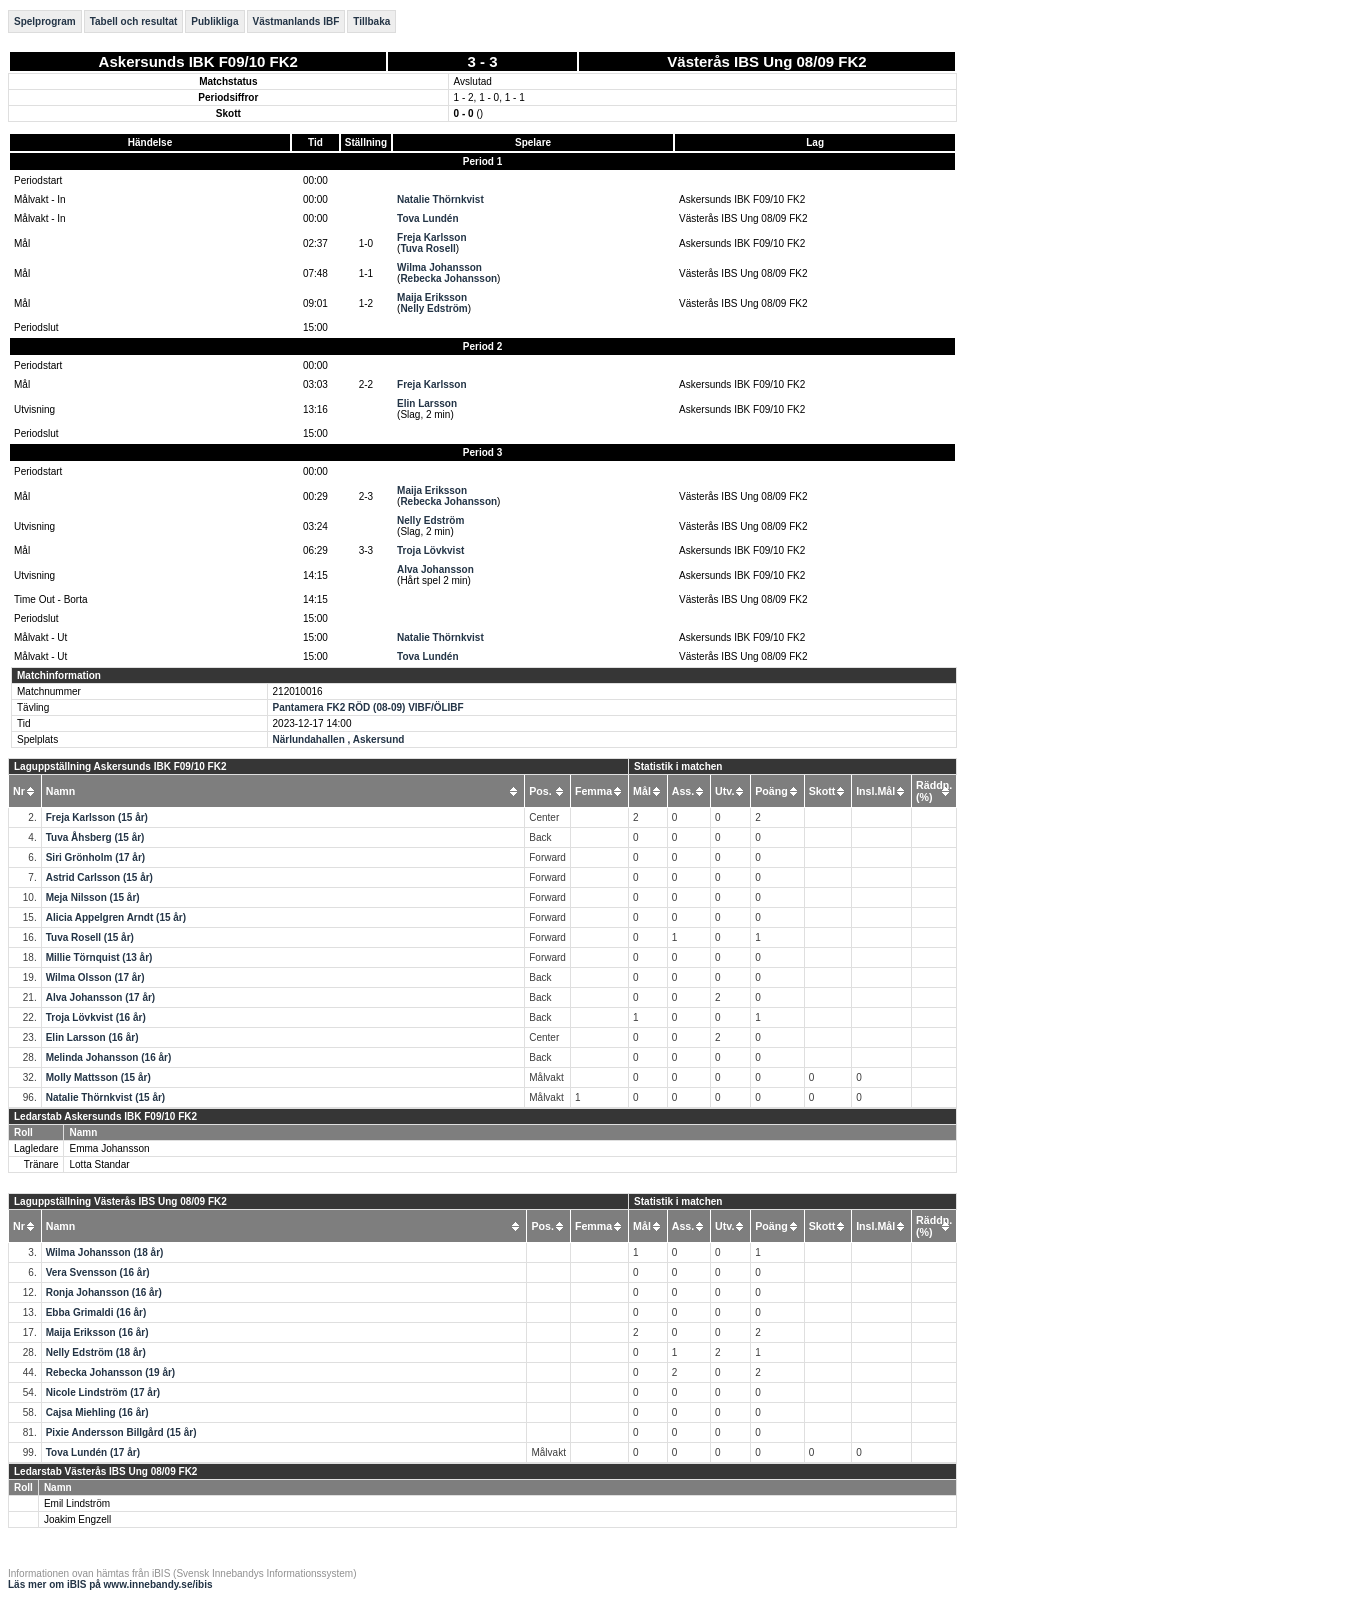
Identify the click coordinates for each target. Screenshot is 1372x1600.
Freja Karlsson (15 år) (97, 817)
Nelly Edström (433, 308)
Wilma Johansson (439, 267)
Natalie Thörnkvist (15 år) (105, 1097)
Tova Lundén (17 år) (93, 1452)
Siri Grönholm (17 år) (95, 857)
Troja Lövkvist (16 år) (96, 1017)
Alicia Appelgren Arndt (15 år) (116, 917)
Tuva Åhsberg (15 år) (95, 837)
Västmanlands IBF (296, 21)
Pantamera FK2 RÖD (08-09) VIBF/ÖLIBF (368, 707)
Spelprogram (45, 21)
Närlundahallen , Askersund (339, 739)
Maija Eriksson (432, 297)
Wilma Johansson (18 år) (105, 1252)
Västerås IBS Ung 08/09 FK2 (766, 61)
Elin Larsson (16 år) (92, 1037)
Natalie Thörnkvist (440, 199)
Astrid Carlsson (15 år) (99, 877)
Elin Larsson (427, 403)
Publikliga (214, 21)
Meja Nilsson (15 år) (93, 897)
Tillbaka (371, 21)
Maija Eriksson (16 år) (97, 1332)
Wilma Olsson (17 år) (95, 977)
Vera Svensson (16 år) (98, 1272)
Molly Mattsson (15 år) (98, 1077)
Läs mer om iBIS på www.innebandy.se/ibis (110, 1584)
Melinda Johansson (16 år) (109, 1057)
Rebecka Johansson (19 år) (111, 1372)
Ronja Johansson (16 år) (104, 1292)
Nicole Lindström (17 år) (103, 1392)
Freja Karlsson (431, 237)
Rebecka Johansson (448, 278)
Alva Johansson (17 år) (100, 997)
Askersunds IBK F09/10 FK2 (198, 61)
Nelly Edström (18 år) (96, 1352)
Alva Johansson (435, 569)
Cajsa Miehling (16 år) (97, 1412)
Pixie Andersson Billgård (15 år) (121, 1432)
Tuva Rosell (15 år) (90, 937)
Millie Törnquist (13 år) (99, 957)
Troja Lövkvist (430, 550)
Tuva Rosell (427, 248)
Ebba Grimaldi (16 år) (96, 1312)
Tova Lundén (427, 218)
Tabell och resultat (134, 21)
